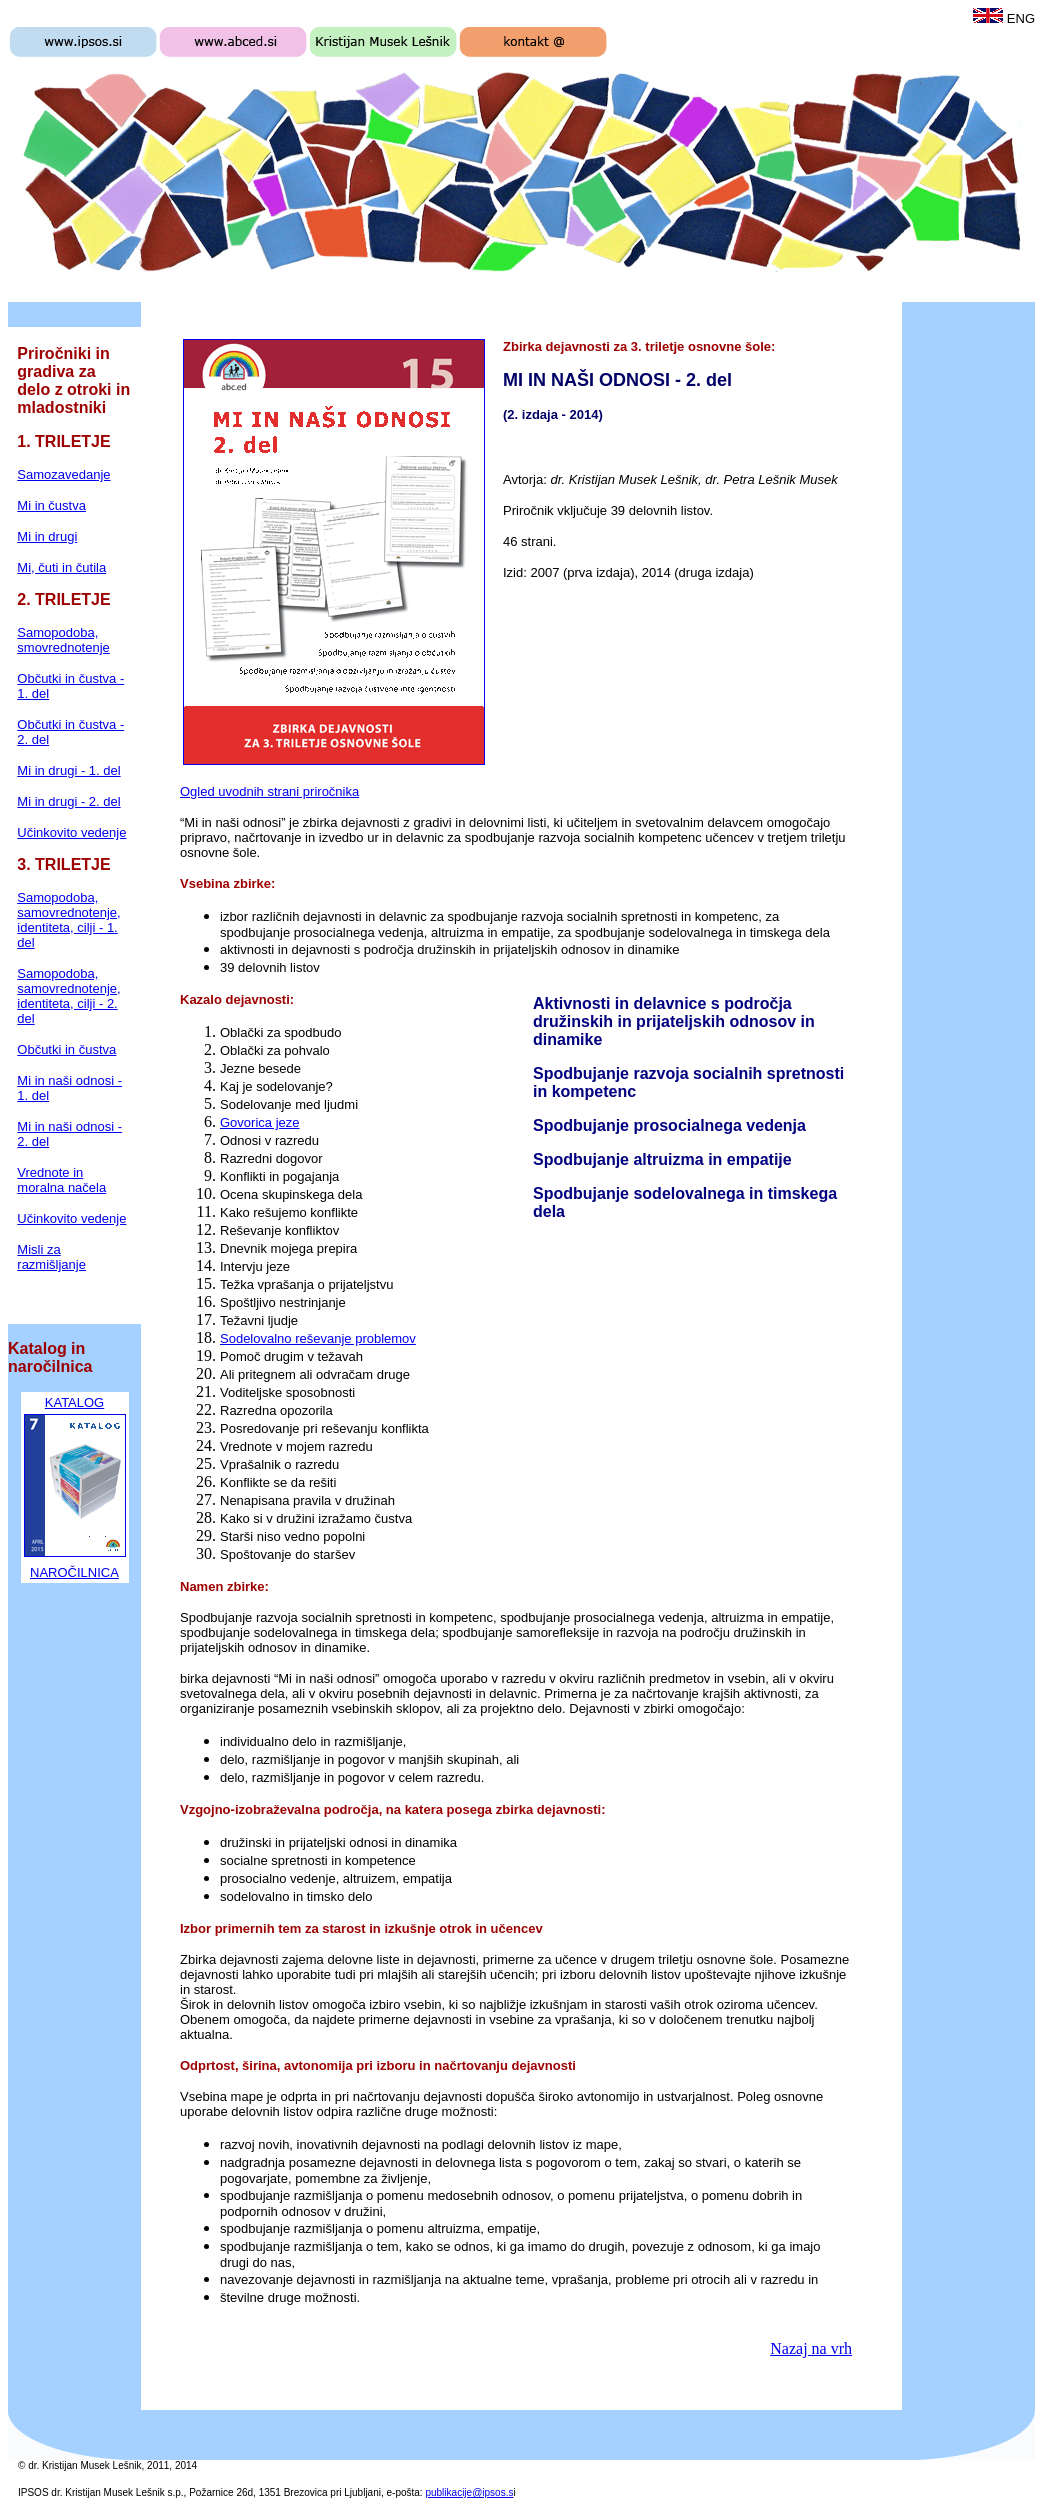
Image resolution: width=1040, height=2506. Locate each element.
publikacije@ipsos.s (469, 2492)
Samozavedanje (63, 474)
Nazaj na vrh (811, 2348)
